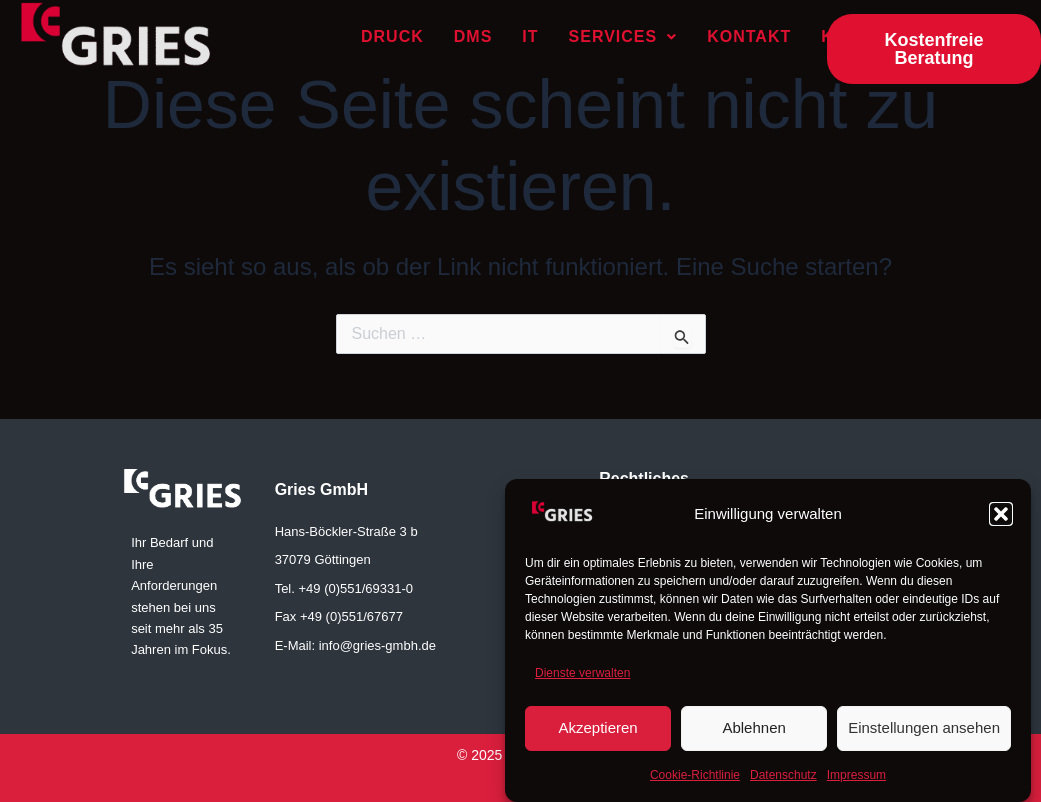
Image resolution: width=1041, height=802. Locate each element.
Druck (392, 36)
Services (623, 36)
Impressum (856, 781)
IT (530, 36)
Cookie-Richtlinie (695, 781)
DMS (473, 36)
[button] (1001, 521)
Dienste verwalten (582, 680)
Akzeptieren (597, 734)
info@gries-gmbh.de (377, 645)
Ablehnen (753, 734)
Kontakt (749, 36)
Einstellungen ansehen (924, 734)
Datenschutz (783, 781)
